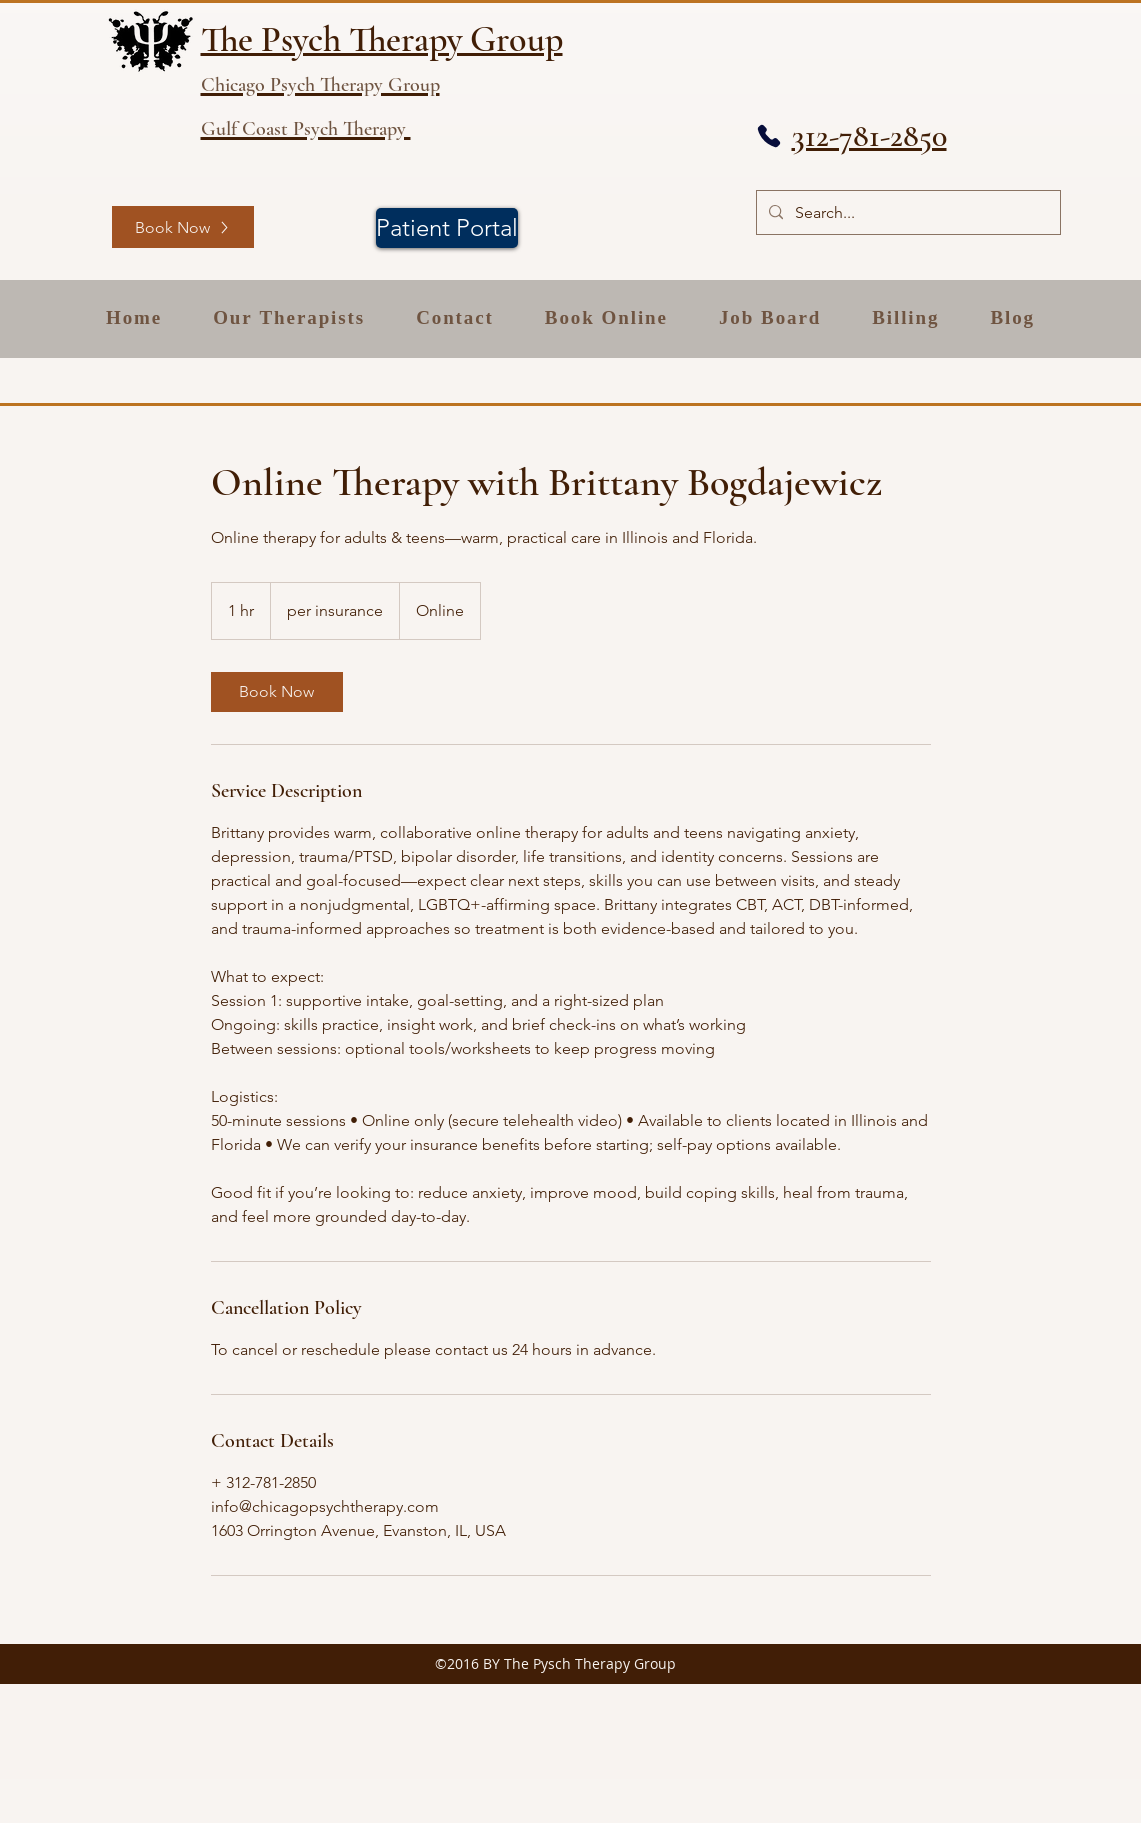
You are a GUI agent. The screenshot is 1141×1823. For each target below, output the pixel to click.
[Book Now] (183, 227)
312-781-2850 (869, 135)
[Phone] (769, 136)
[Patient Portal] (447, 228)
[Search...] (906, 212)
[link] (277, 692)
